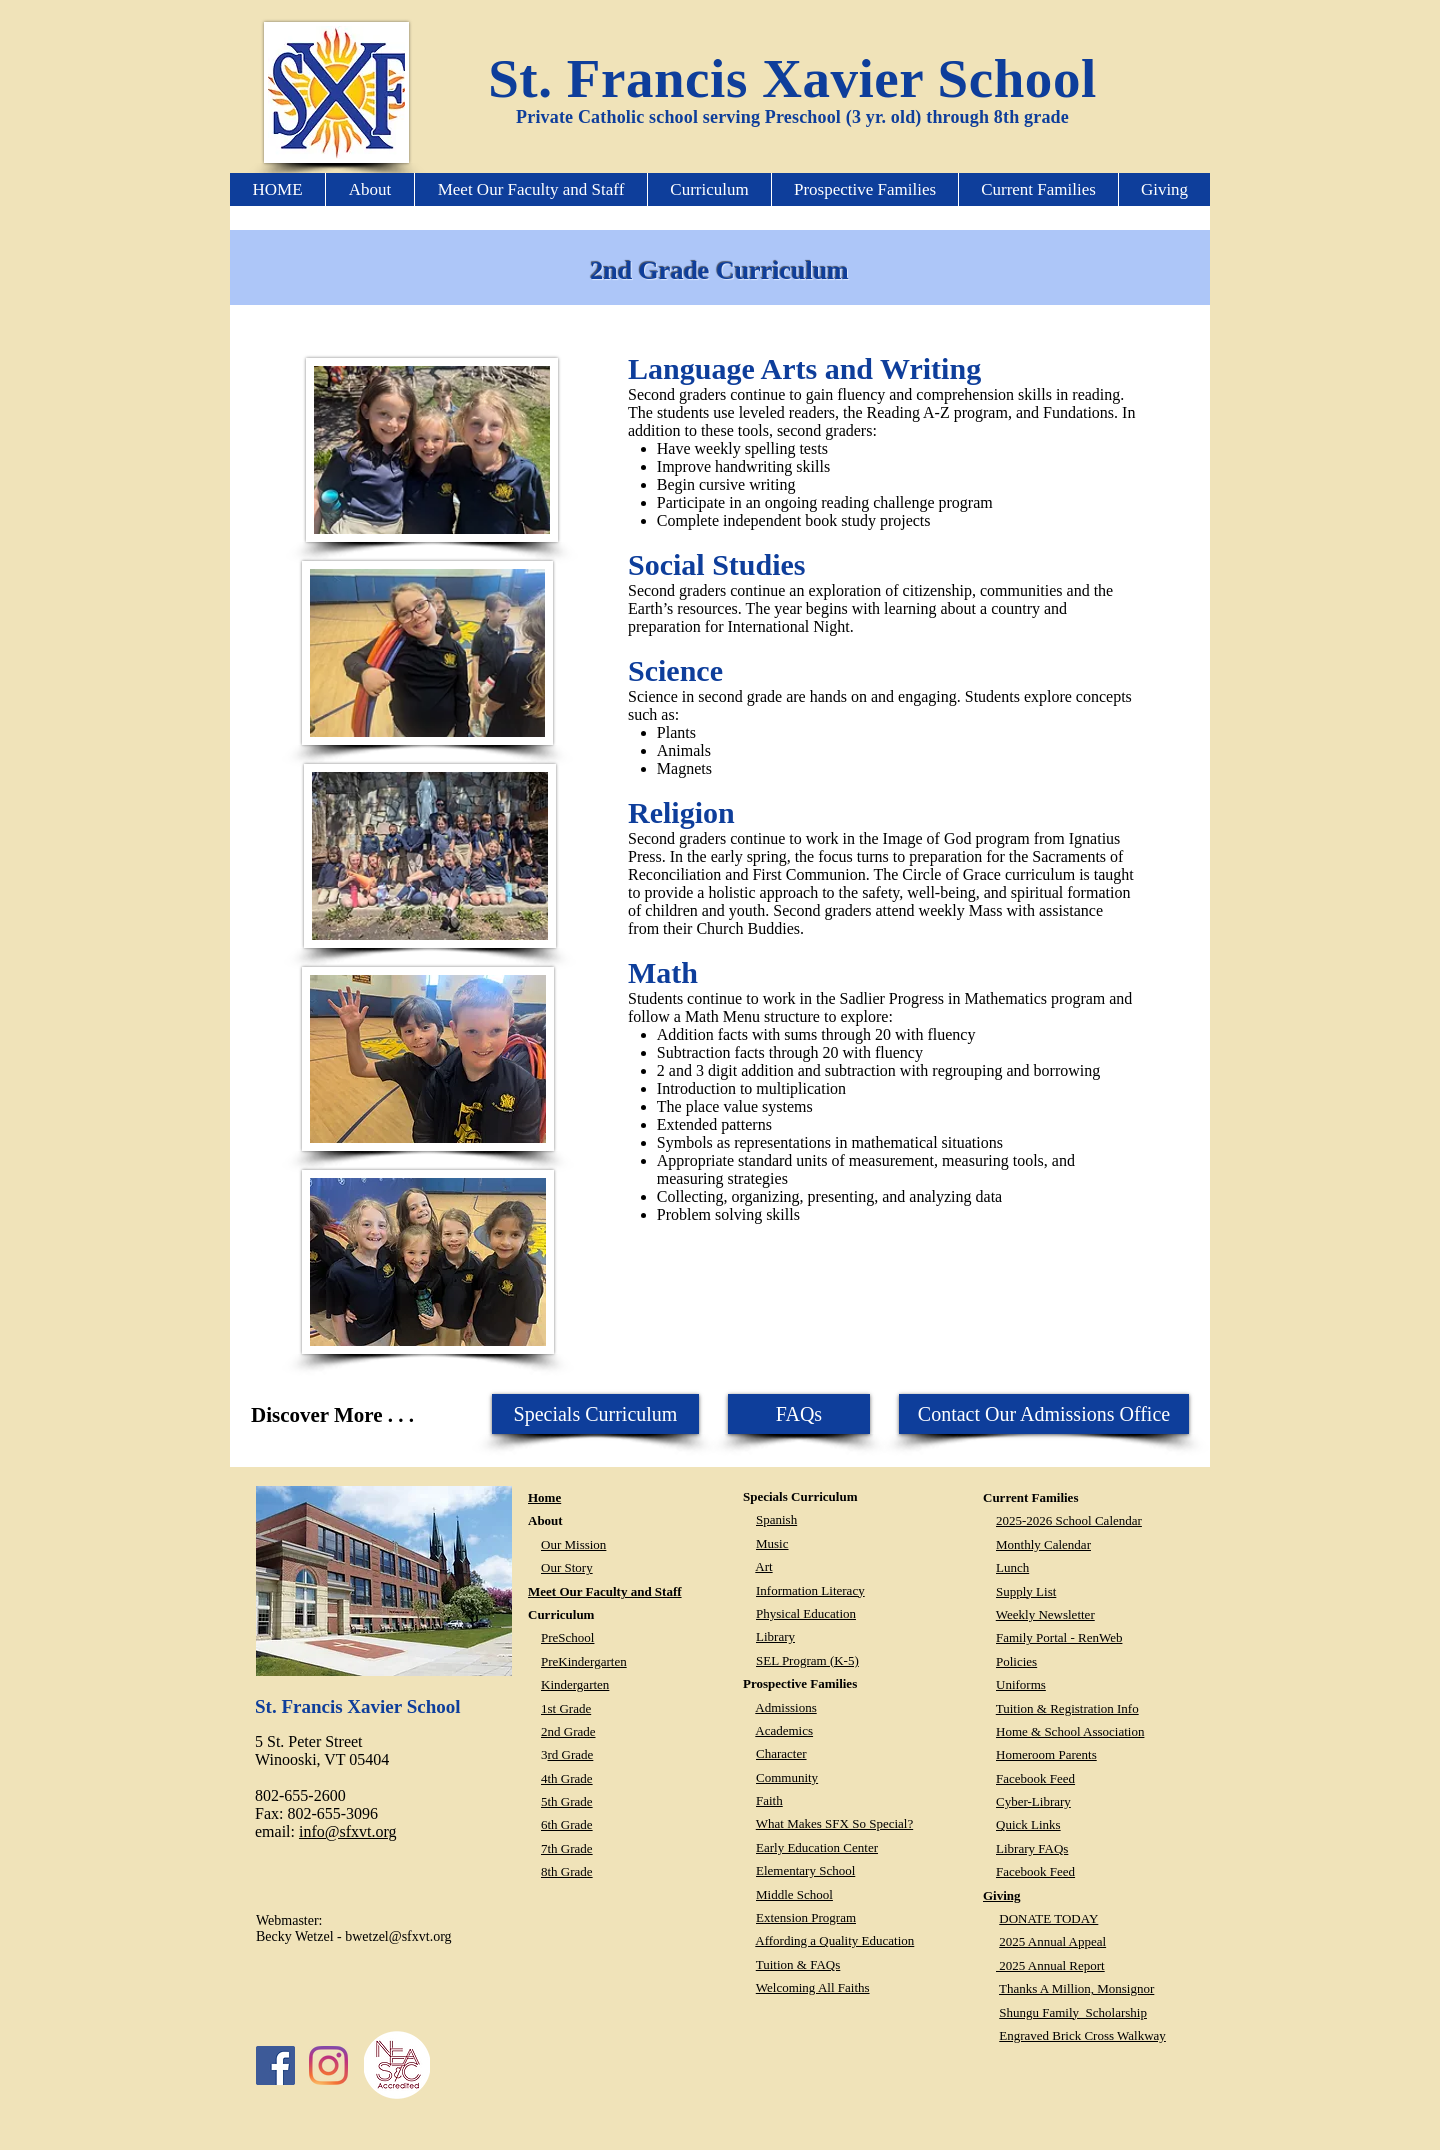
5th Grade (567, 1801)
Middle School (794, 1894)
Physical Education (806, 1613)
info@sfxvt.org (348, 1831)
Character (781, 1753)
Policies (1016, 1661)
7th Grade (567, 1848)
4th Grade (567, 1778)
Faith (769, 1800)
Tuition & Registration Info (1067, 1708)
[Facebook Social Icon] (275, 2065)
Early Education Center (817, 1847)
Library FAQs (1032, 1848)
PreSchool (567, 1637)
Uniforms (1021, 1684)
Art (763, 1566)
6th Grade (567, 1824)
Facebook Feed (1035, 1778)
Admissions (785, 1707)
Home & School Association (1070, 1731)
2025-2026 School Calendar (1069, 1520)
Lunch (1012, 1567)
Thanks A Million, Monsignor (1076, 1988)
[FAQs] (799, 1414)
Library (775, 1636)
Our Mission (573, 1544)
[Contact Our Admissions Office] (1044, 1414)
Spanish (776, 1519)
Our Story (567, 1567)
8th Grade (567, 1871)
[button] (369, 189)
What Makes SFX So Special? (834, 1823)
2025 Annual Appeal (1052, 1941)
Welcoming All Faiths (813, 1987)
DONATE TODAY (1048, 1918)
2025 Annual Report (1050, 1965)
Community (787, 1777)
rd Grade (571, 1754)
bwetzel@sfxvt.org (398, 1936)
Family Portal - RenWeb (1059, 1637)
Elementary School (805, 1870)
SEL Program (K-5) (807, 1660)
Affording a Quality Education (834, 1940)
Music (772, 1543)
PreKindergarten (584, 1661)
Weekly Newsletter (1045, 1614)
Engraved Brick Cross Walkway (1082, 2035)
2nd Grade (568, 1731)
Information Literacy (810, 1590)
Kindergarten (575, 1684)
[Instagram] (328, 2065)
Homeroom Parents (1046, 1754)
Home (544, 1497)
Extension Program (806, 1917)
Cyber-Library (1033, 1801)
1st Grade (566, 1708)
